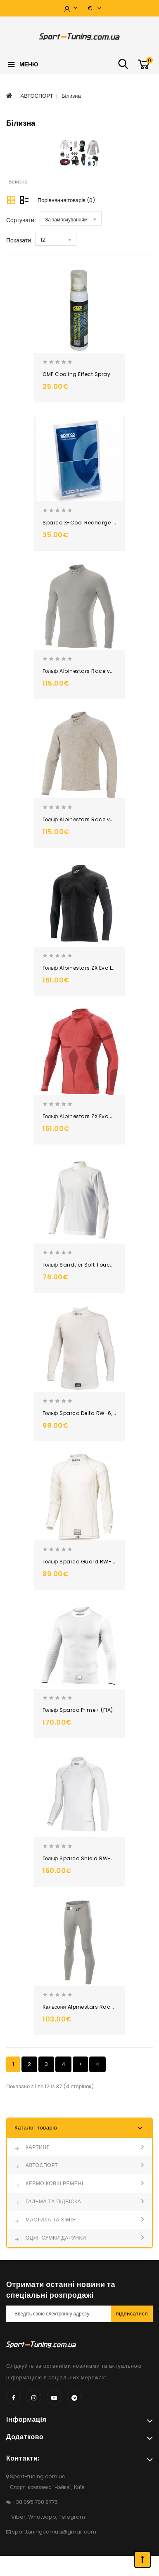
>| (97, 2064)
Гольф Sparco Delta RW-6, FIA (82, 1413)
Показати (18, 240)
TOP (142, 2559)
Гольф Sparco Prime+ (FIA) (78, 1709)
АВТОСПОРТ (37, 96)
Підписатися (132, 2313)
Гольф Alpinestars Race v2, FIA (83, 671)
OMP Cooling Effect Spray (76, 374)
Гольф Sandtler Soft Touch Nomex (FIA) (95, 1264)
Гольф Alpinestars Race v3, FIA (83, 819)
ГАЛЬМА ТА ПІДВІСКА (53, 2201)
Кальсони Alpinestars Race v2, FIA (87, 2006)
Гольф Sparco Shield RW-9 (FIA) (85, 1858)
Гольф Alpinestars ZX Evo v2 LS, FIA (88, 1116)
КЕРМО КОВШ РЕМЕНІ (54, 2183)
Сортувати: (21, 220)
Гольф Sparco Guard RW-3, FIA (84, 1561)
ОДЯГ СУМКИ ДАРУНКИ (56, 2237)
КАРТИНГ (38, 2147)
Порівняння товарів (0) (66, 200)
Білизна (71, 96)
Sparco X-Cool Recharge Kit (81, 522)
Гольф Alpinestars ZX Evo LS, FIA (84, 967)
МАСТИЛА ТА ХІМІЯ (51, 2219)
